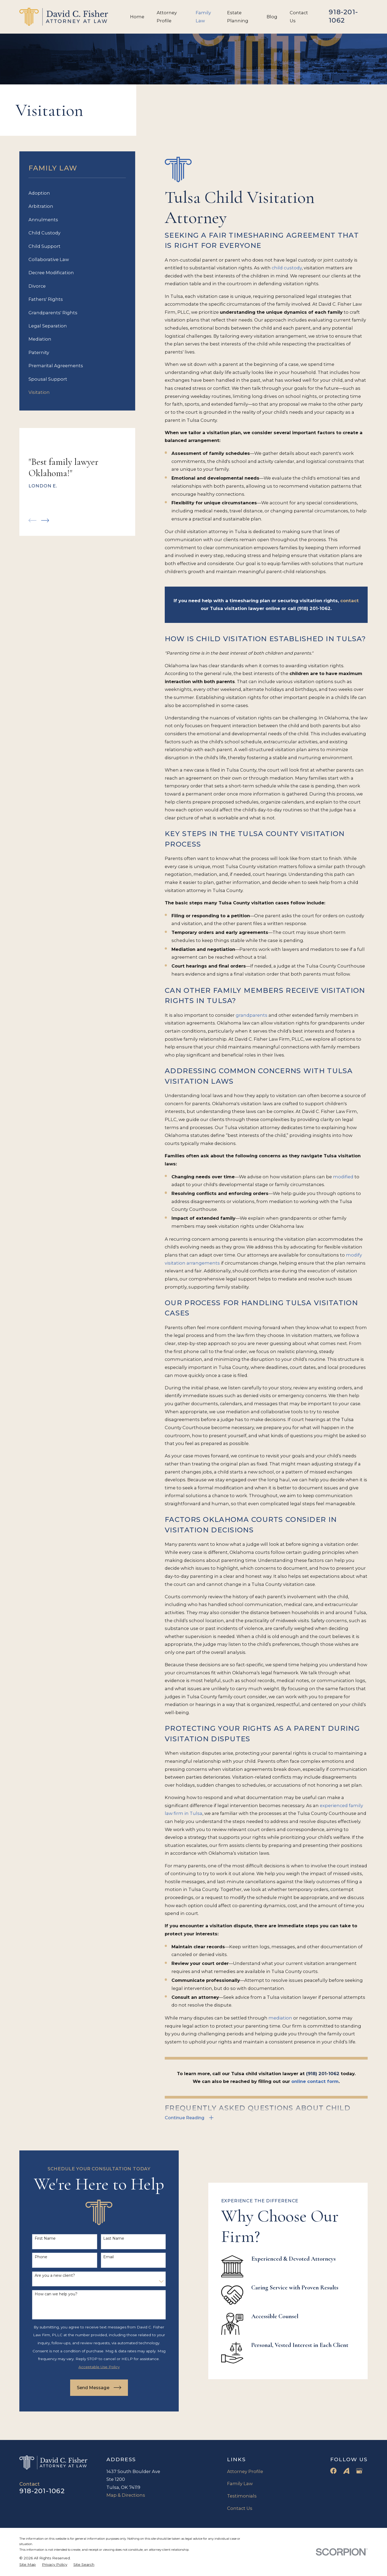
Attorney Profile (245, 2471)
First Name (36, 2238)
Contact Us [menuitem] (299, 16)
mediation (280, 2018)
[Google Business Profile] (359, 2471)
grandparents (251, 1015)
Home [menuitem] (137, 16)
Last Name (105, 2238)
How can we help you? (47, 2294)
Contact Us (239, 2508)
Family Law (240, 2483)
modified (343, 1176)
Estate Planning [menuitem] (237, 16)
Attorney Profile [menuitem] (167, 16)
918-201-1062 (343, 16)
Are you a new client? (46, 2275)
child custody (287, 267)
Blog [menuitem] (272, 16)
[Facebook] (333, 2471)
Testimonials (242, 2496)
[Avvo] (346, 2471)
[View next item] (45, 520)
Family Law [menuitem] (203, 16)
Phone (32, 2257)
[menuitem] (77, 193)
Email (100, 2257)
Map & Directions (125, 2495)
